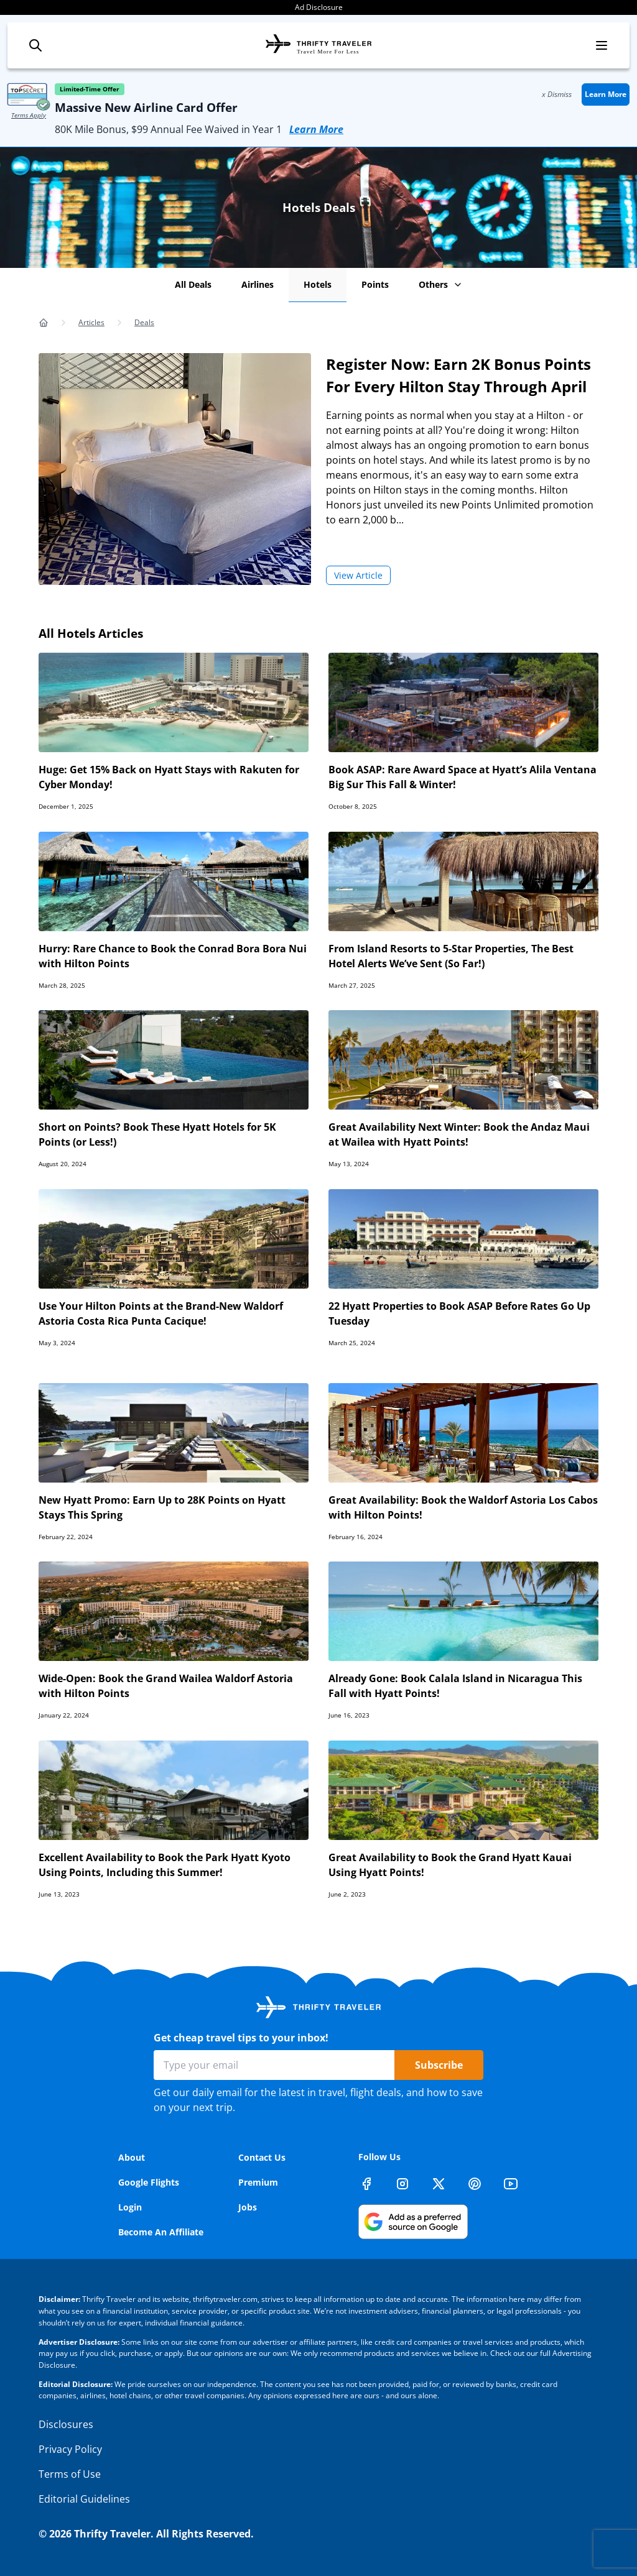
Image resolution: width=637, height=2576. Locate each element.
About (131, 2157)
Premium (258, 2182)
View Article (358, 575)
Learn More (316, 129)
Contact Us (262, 2157)
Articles (91, 322)
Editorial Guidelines (84, 2499)
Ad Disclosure (319, 7)
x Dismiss (557, 94)
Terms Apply (28, 115)
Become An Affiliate (160, 2232)
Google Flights (148, 2182)
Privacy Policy (70, 2449)
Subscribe (439, 2065)
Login (130, 2207)
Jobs (247, 2207)
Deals (144, 322)
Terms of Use (70, 2474)
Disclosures (66, 2424)
